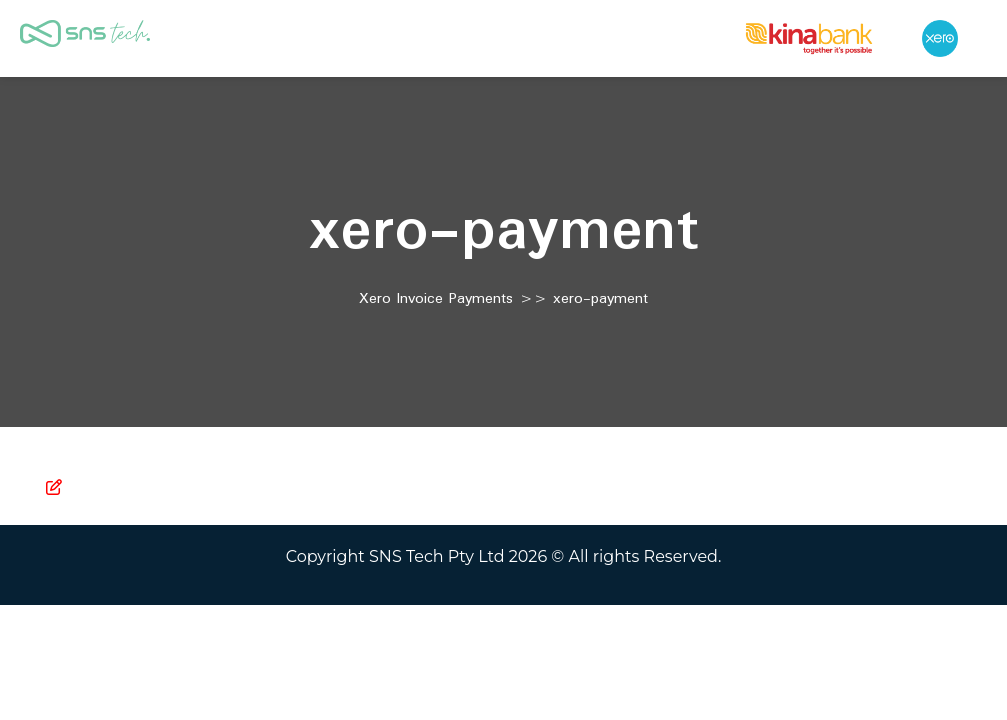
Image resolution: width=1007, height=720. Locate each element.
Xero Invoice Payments (436, 299)
